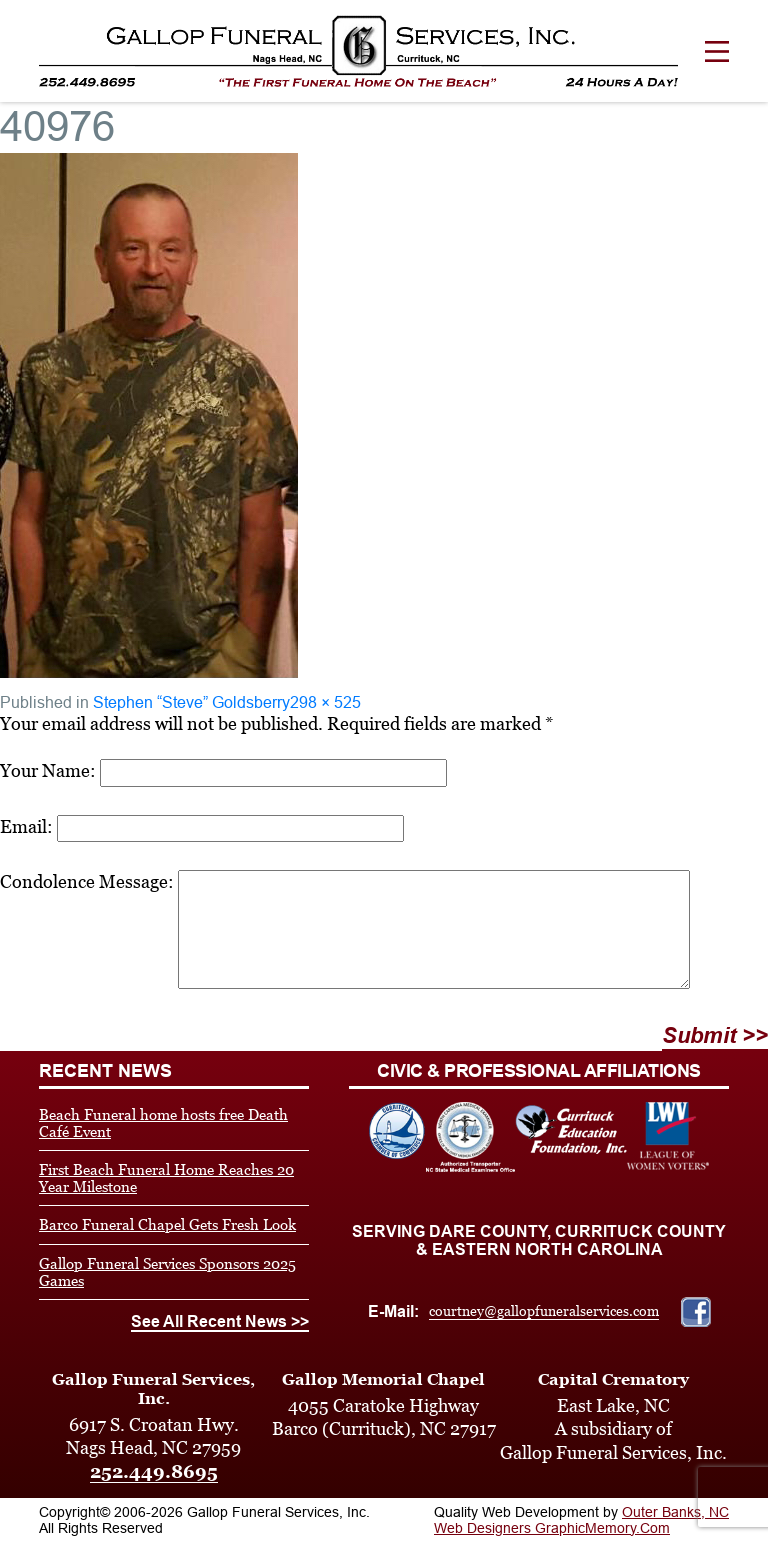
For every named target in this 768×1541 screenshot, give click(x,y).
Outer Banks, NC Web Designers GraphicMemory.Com (581, 1520)
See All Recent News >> (220, 1321)
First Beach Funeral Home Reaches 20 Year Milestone (166, 1178)
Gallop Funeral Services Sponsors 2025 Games (167, 1272)
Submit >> (715, 1035)
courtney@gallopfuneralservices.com (544, 1311)
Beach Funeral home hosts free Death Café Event (163, 1123)
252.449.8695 (154, 1471)
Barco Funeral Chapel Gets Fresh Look (167, 1224)
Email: (26, 826)
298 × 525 (325, 702)
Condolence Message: (87, 881)
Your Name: (48, 770)
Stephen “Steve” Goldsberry (191, 702)
